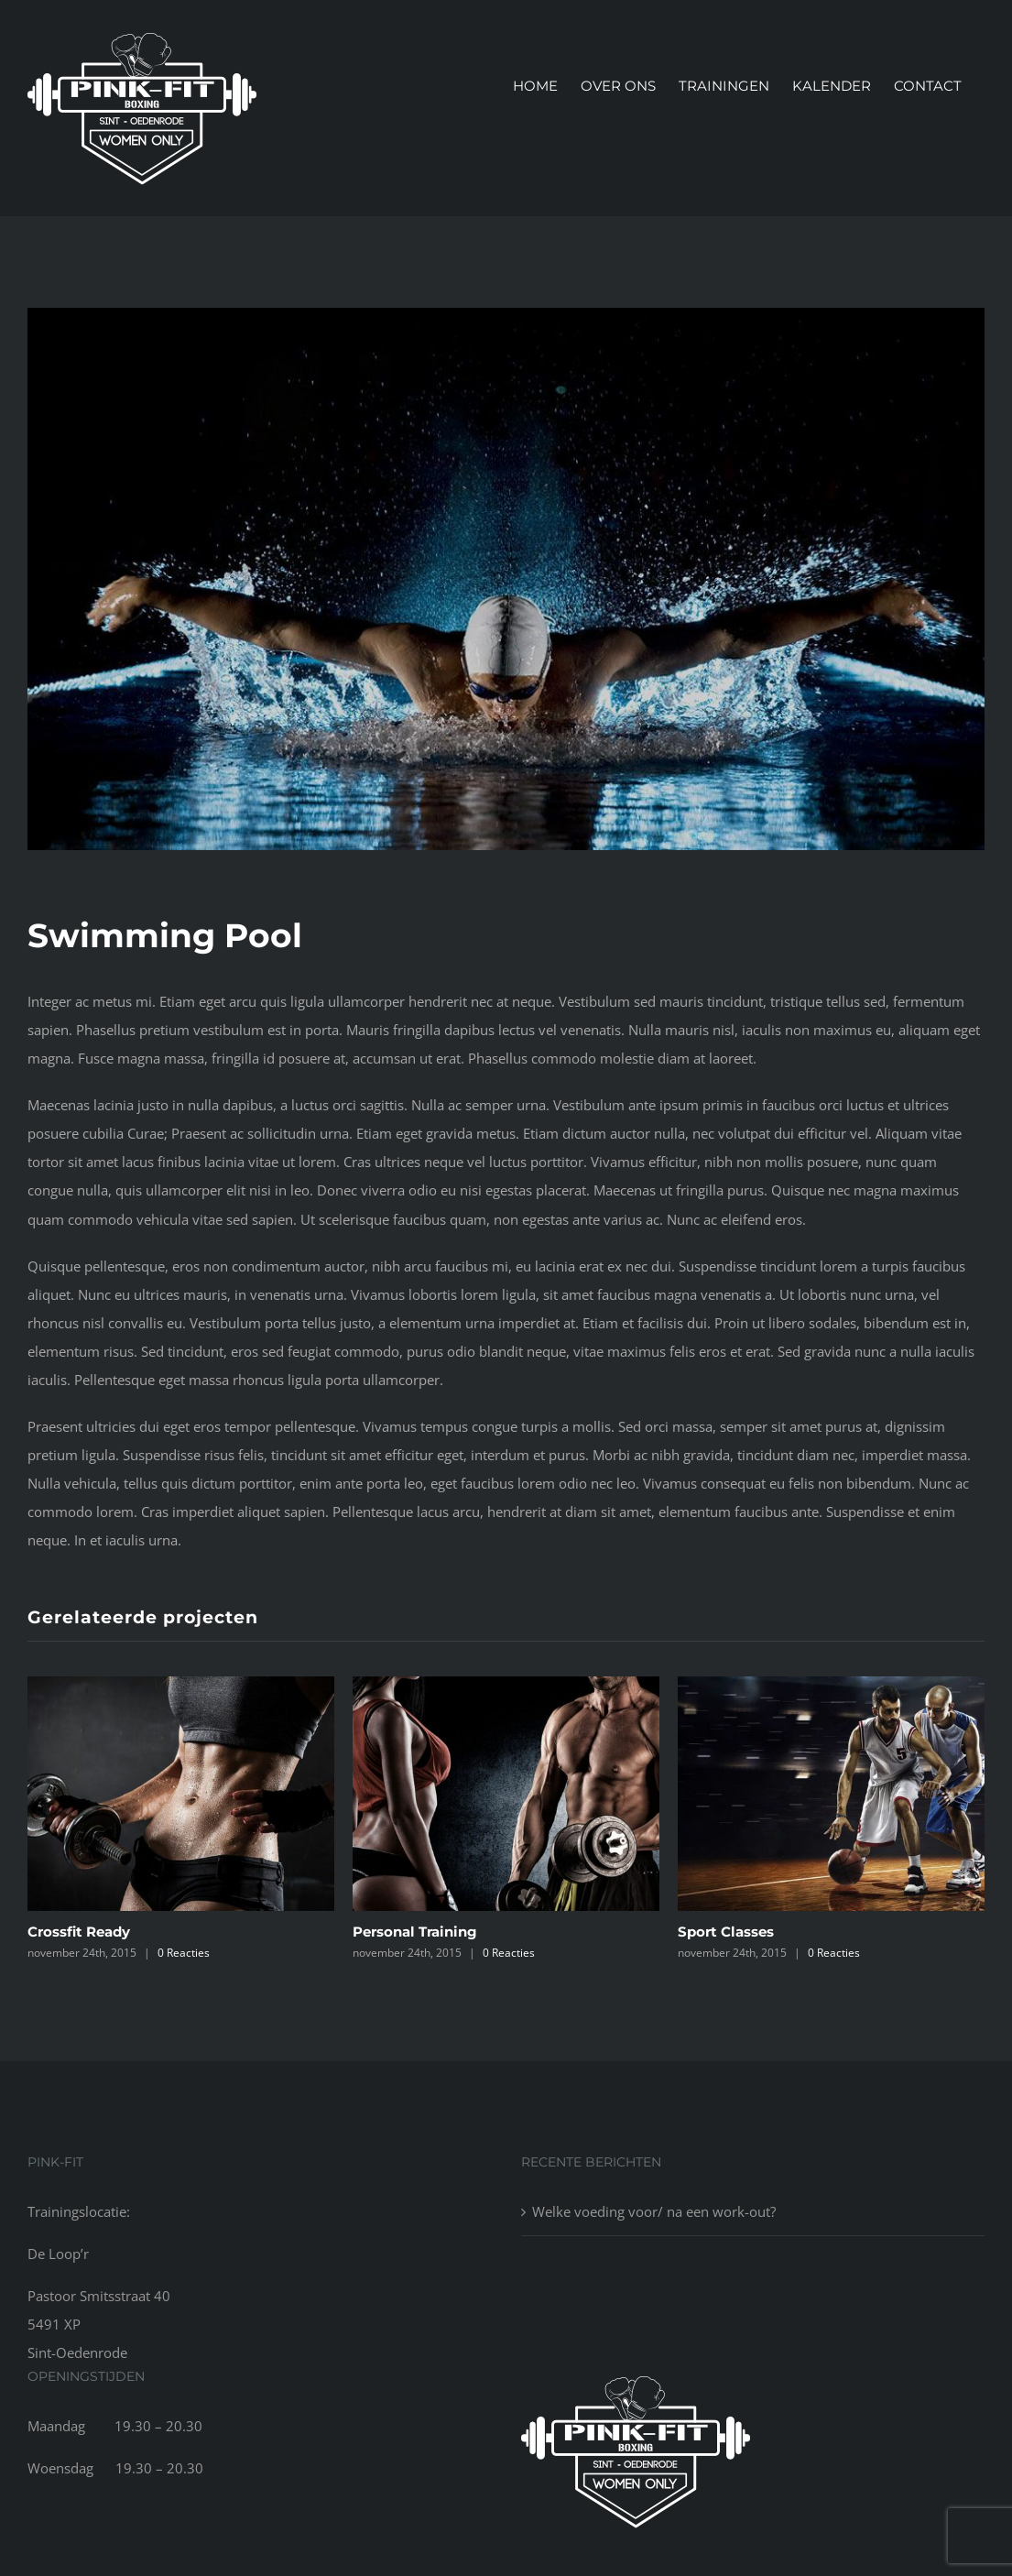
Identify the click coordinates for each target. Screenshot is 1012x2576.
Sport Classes (726, 1932)
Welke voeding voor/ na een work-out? (654, 2211)
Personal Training (415, 1932)
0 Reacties (184, 1953)
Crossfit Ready (78, 1932)
